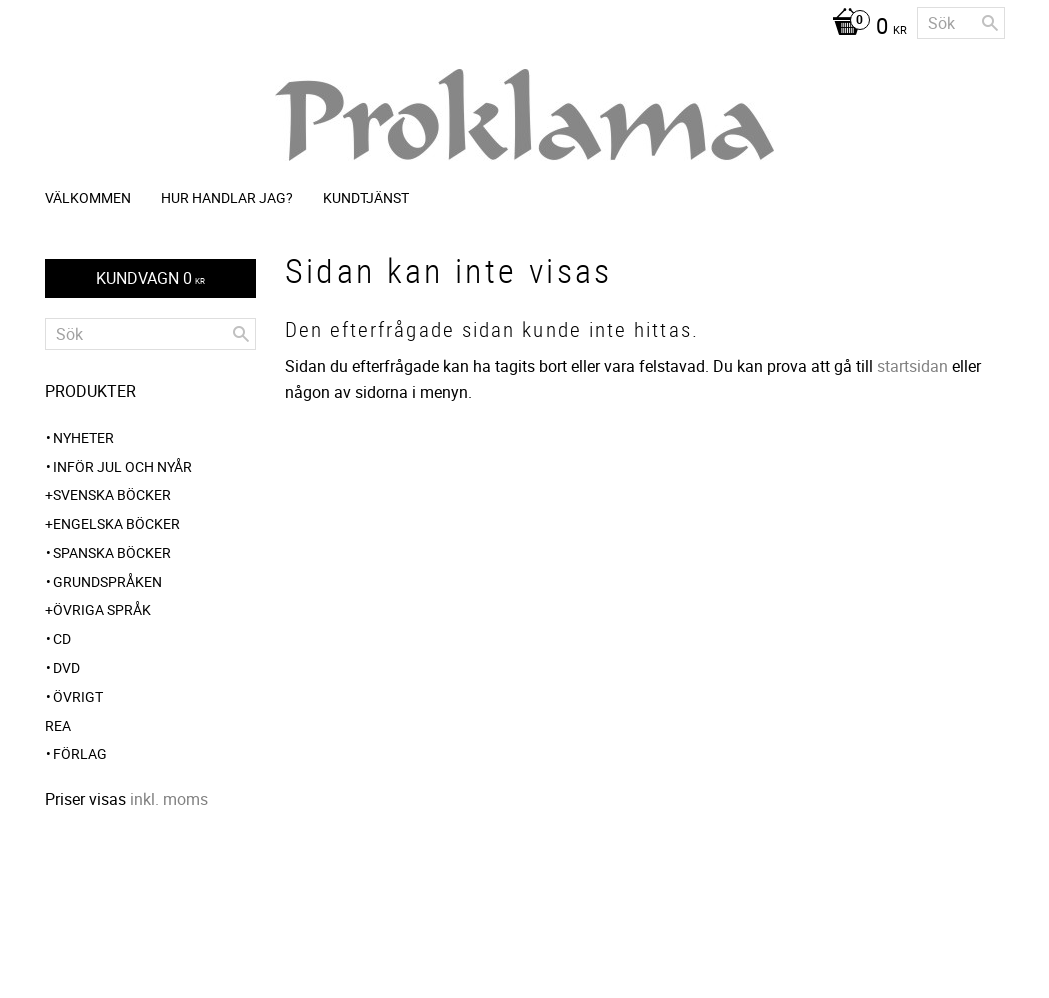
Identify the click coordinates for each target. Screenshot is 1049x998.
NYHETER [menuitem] (83, 437)
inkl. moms (169, 799)
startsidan (912, 366)
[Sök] (990, 23)
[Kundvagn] (864, 28)
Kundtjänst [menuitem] (366, 197)
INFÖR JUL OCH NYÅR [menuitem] (122, 466)
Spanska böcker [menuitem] (112, 552)
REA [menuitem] (58, 725)
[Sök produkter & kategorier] (961, 23)
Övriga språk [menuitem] (102, 609)
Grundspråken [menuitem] (107, 581)
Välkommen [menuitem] (88, 197)
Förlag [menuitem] (80, 753)
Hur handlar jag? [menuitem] (227, 197)
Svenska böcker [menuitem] (112, 494)
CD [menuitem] (62, 638)
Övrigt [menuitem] (78, 696)
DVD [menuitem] (66, 667)
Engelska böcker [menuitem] (116, 523)
